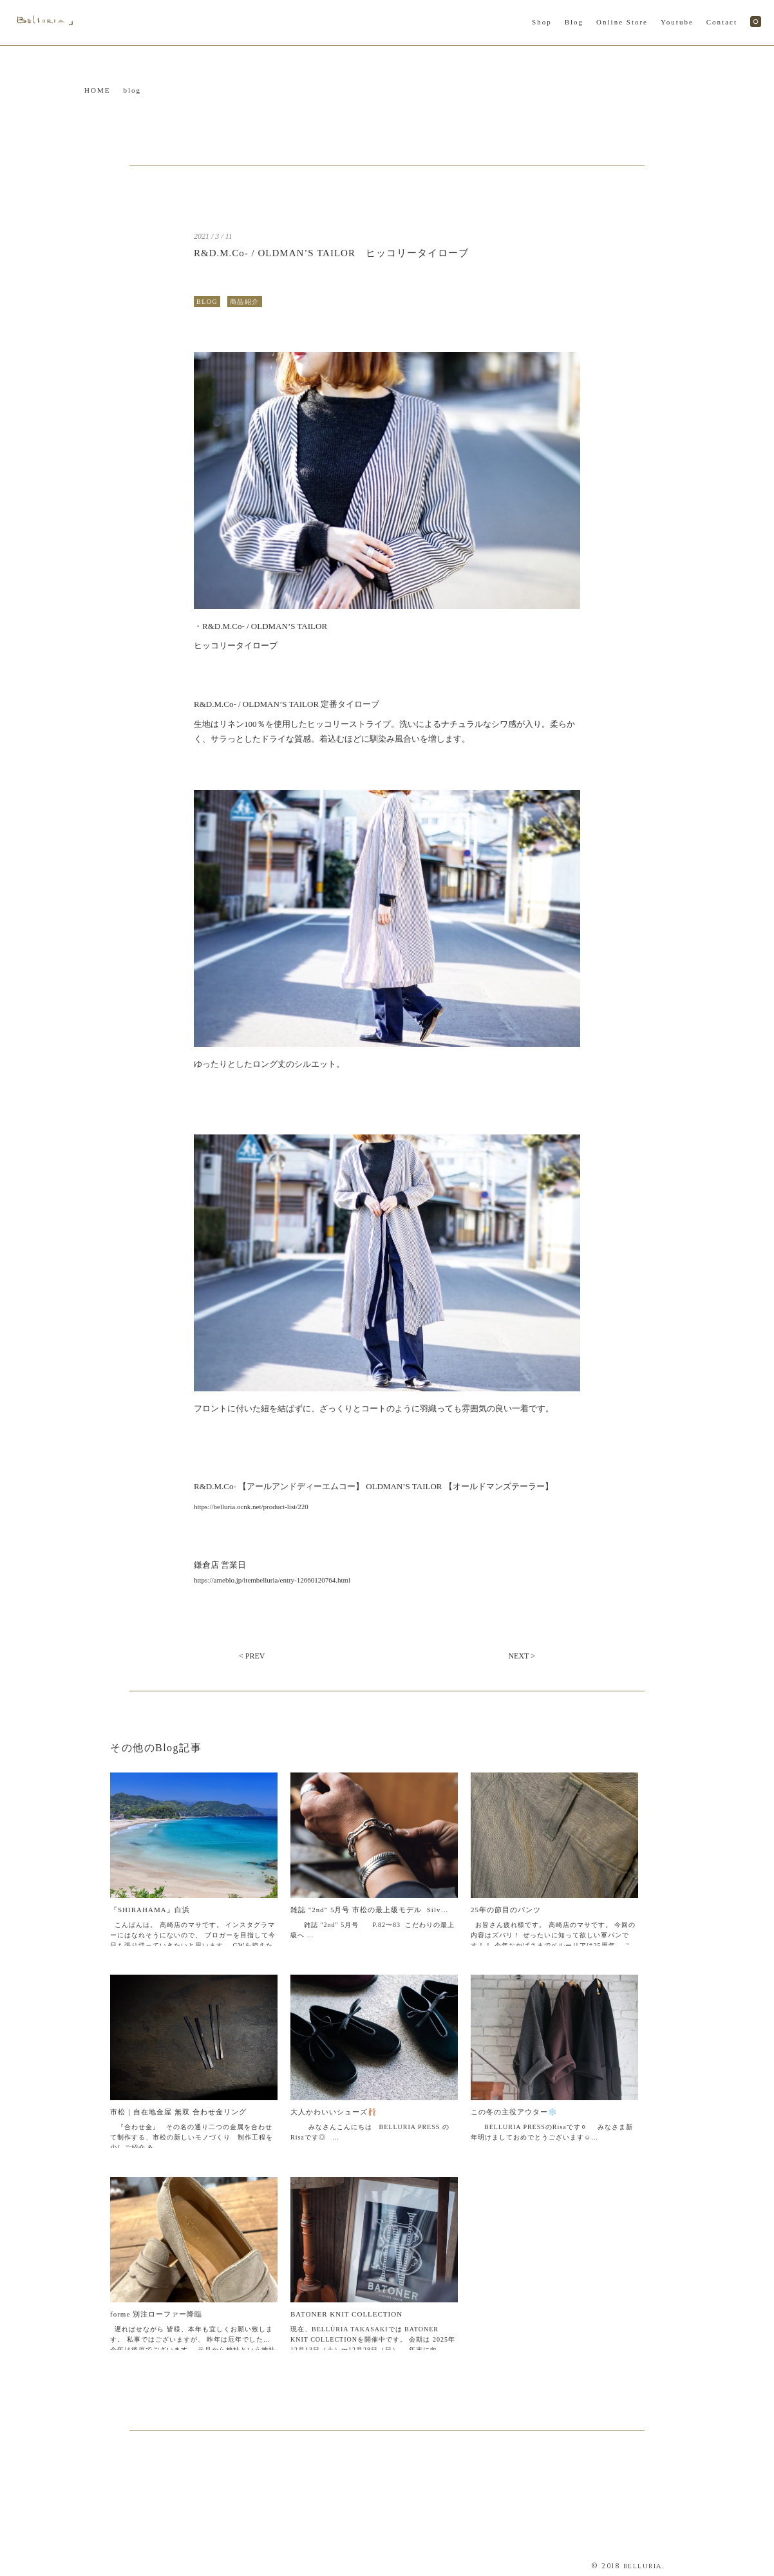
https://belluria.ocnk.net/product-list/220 (251, 1506)
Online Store (622, 22)
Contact (721, 22)
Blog (574, 22)
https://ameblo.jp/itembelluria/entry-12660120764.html (272, 1580)
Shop (542, 22)
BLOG (207, 301)
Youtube (677, 22)
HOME (97, 90)
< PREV (252, 1655)
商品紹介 (245, 301)
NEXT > (521, 1655)
